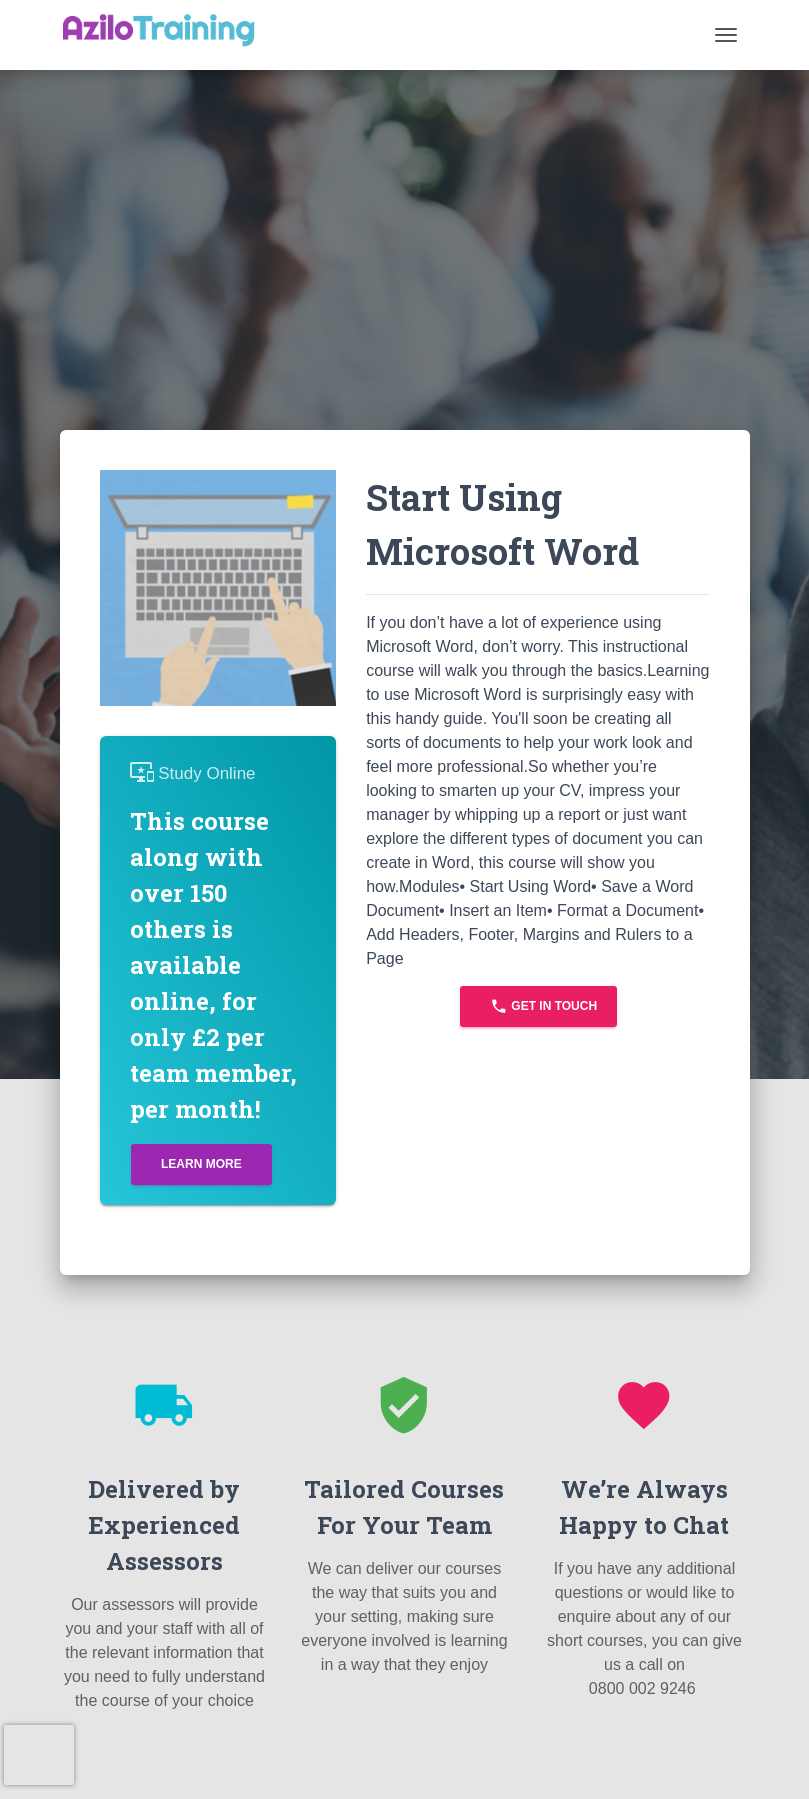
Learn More (201, 1164)
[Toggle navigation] (726, 35)
